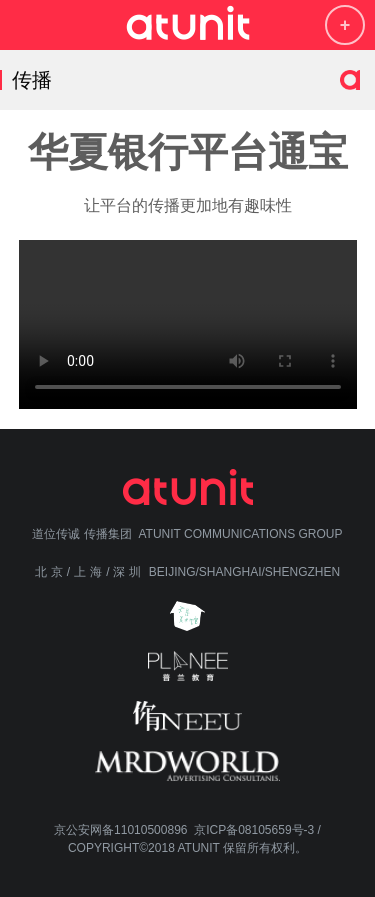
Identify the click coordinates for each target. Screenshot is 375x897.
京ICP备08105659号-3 (254, 830)
